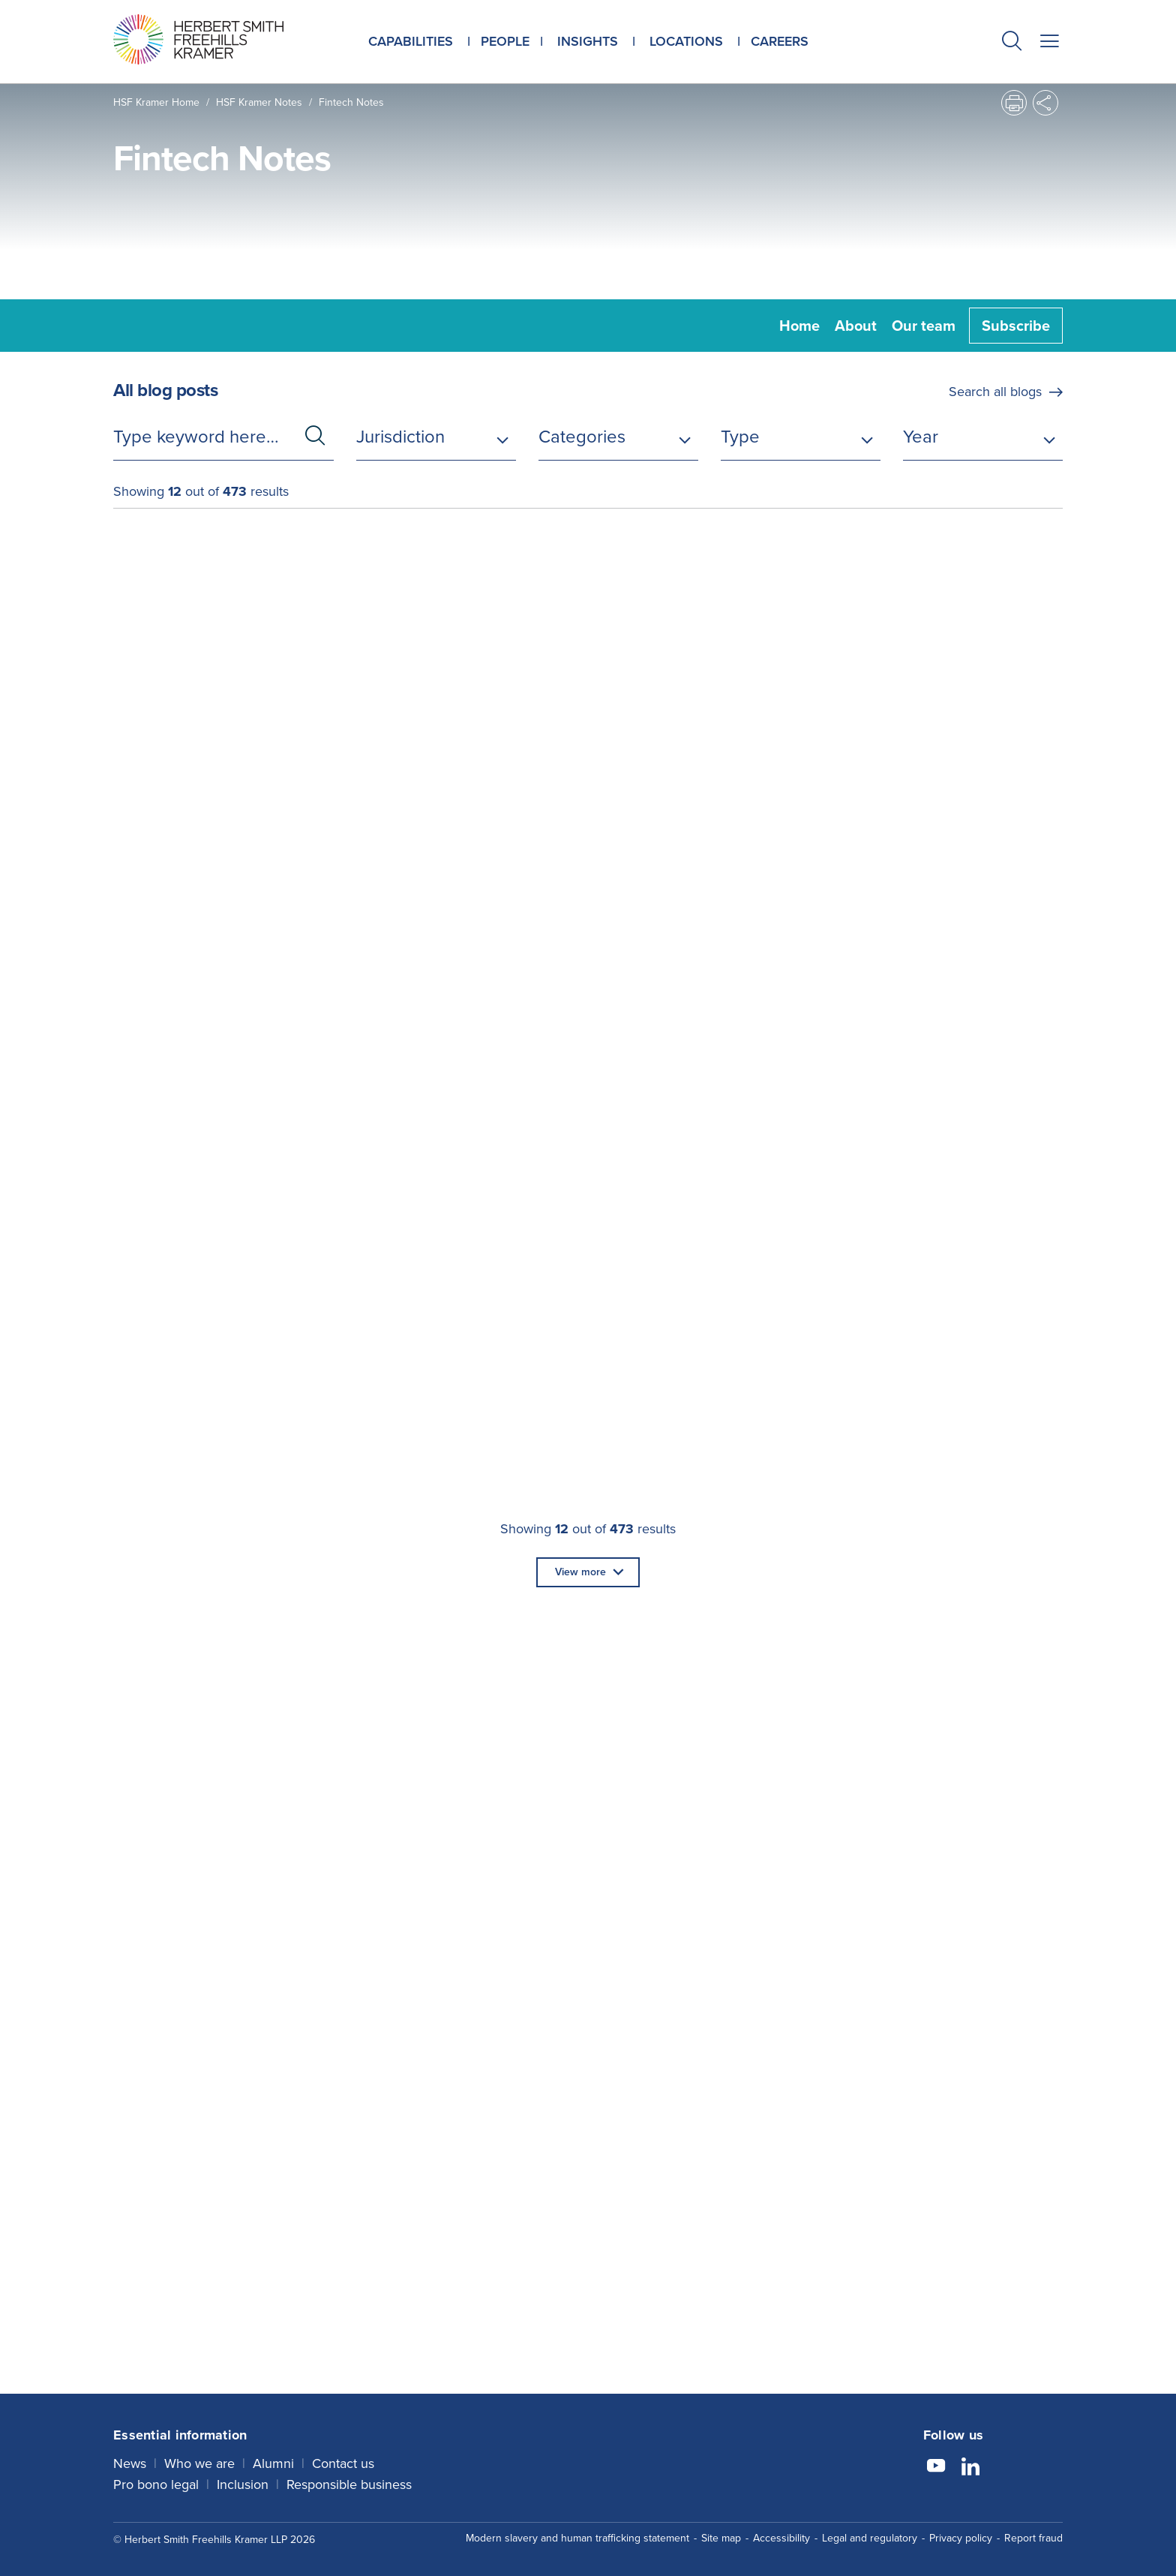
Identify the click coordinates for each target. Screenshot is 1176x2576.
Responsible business (349, 2482)
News (129, 2461)
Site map (721, 2536)
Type (740, 436)
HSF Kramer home (156, 102)
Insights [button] (587, 41)
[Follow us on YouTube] (936, 2465)
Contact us (343, 2461)
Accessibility (781, 2536)
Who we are (199, 2461)
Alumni (273, 2461)
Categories (582, 436)
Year (920, 436)
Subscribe (1016, 325)
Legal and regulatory (869, 2536)
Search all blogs (995, 391)
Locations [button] (686, 41)
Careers (779, 41)
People (505, 41)
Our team (924, 325)
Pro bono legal (156, 2482)
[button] (1011, 43)
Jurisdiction (400, 436)
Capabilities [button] (410, 41)
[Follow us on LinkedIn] (971, 2465)
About (856, 325)
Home (799, 325)
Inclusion (242, 2482)
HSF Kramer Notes (259, 102)
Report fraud (1033, 2536)
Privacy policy (960, 2536)
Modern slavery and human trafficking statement (577, 2536)
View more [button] (580, 1572)
